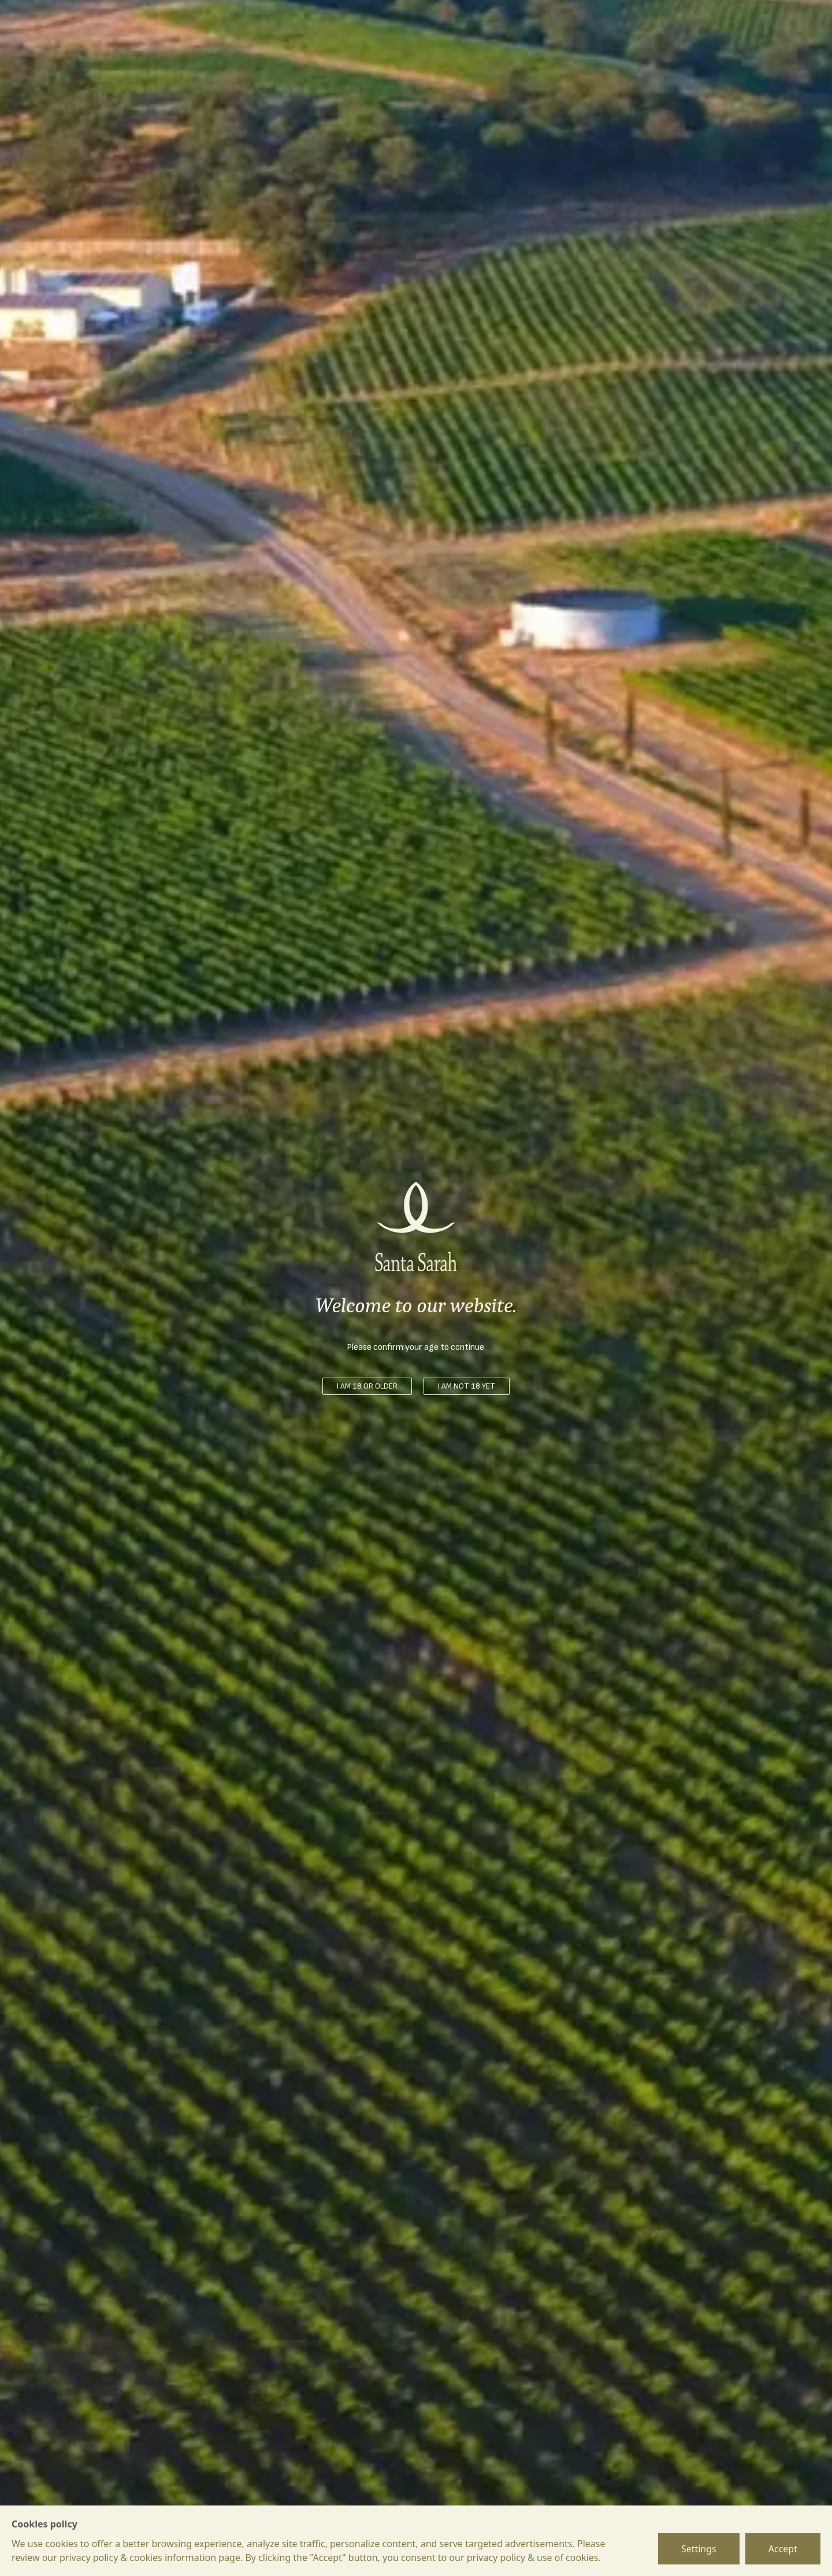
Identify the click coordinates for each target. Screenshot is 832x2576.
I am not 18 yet (466, 1386)
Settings (698, 2548)
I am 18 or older (367, 1386)
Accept (782, 2548)
